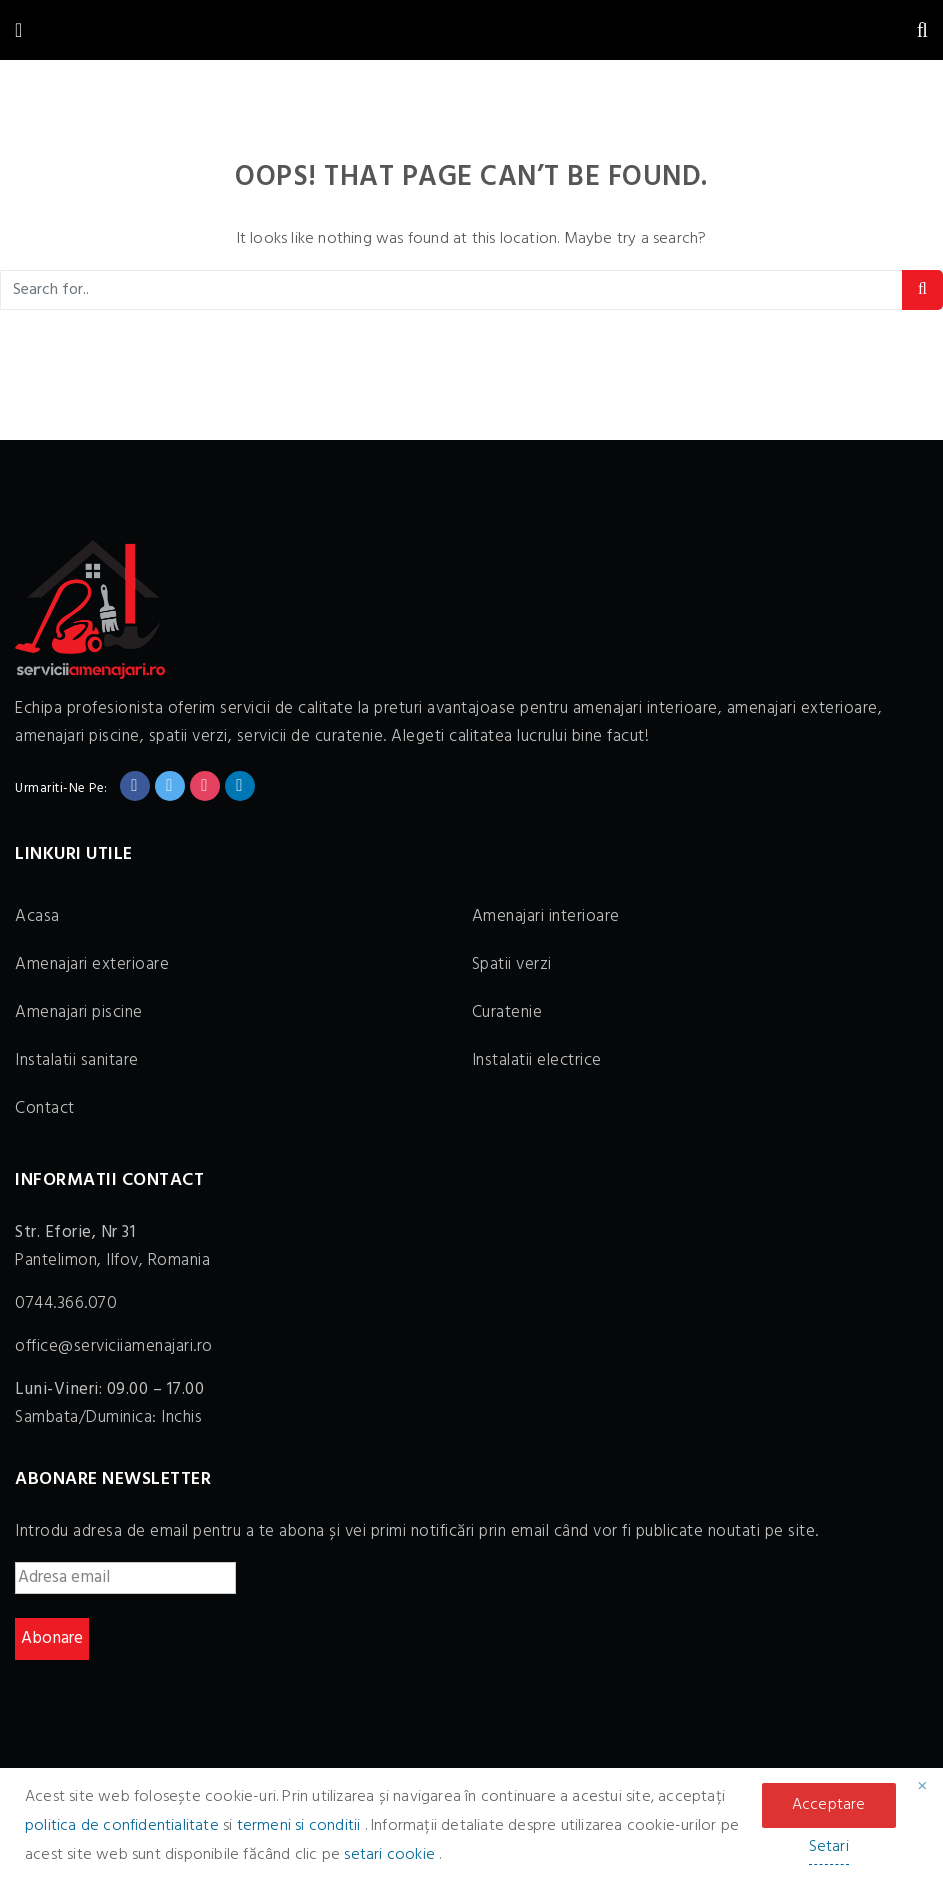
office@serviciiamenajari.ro (114, 1346)
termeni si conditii (301, 1826)
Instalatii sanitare (77, 1060)
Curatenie (507, 1012)
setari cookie (391, 1855)
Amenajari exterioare (92, 964)
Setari (829, 1847)
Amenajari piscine (79, 1012)
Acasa (37, 916)
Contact (45, 1108)
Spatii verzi (512, 964)
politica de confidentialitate (124, 1826)
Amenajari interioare (546, 916)
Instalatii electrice (537, 1060)
